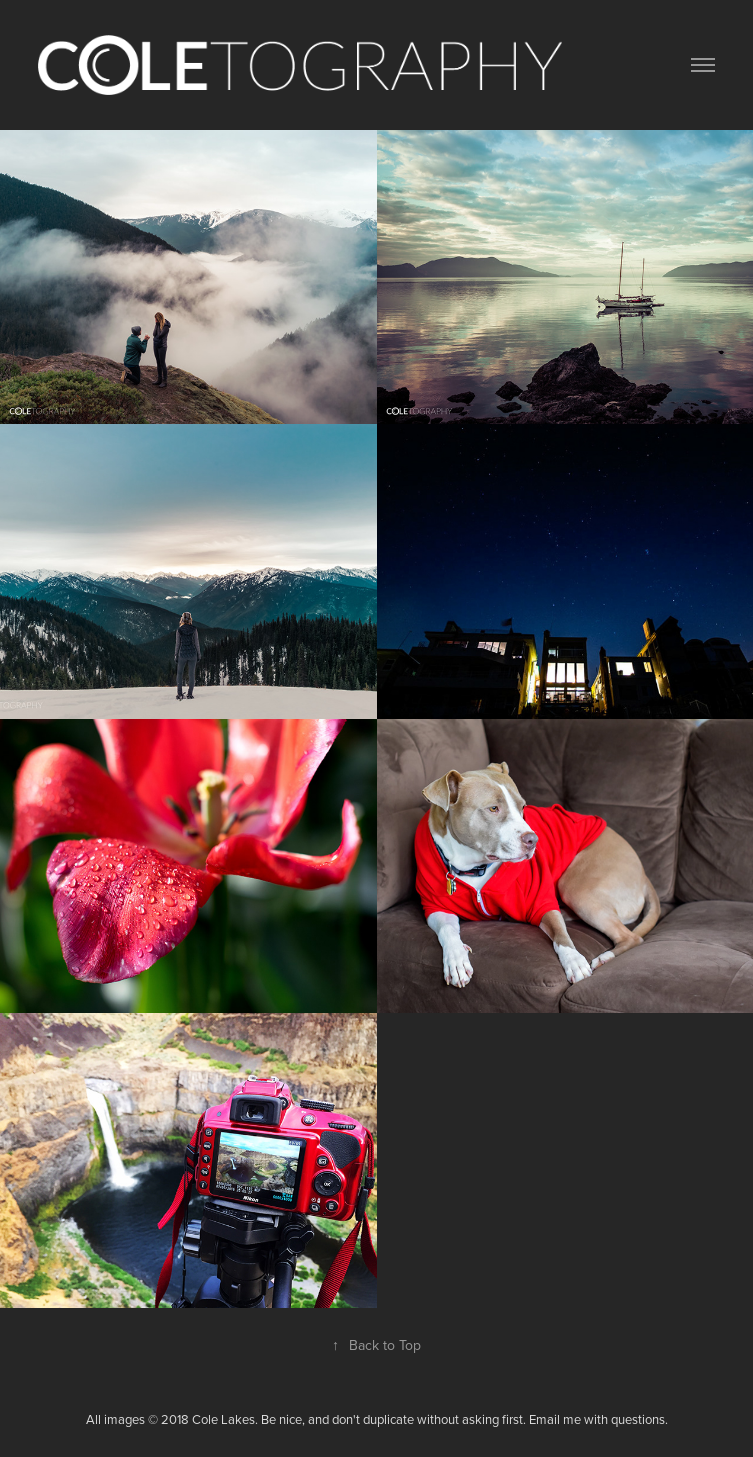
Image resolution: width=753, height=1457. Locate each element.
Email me (555, 1419)
